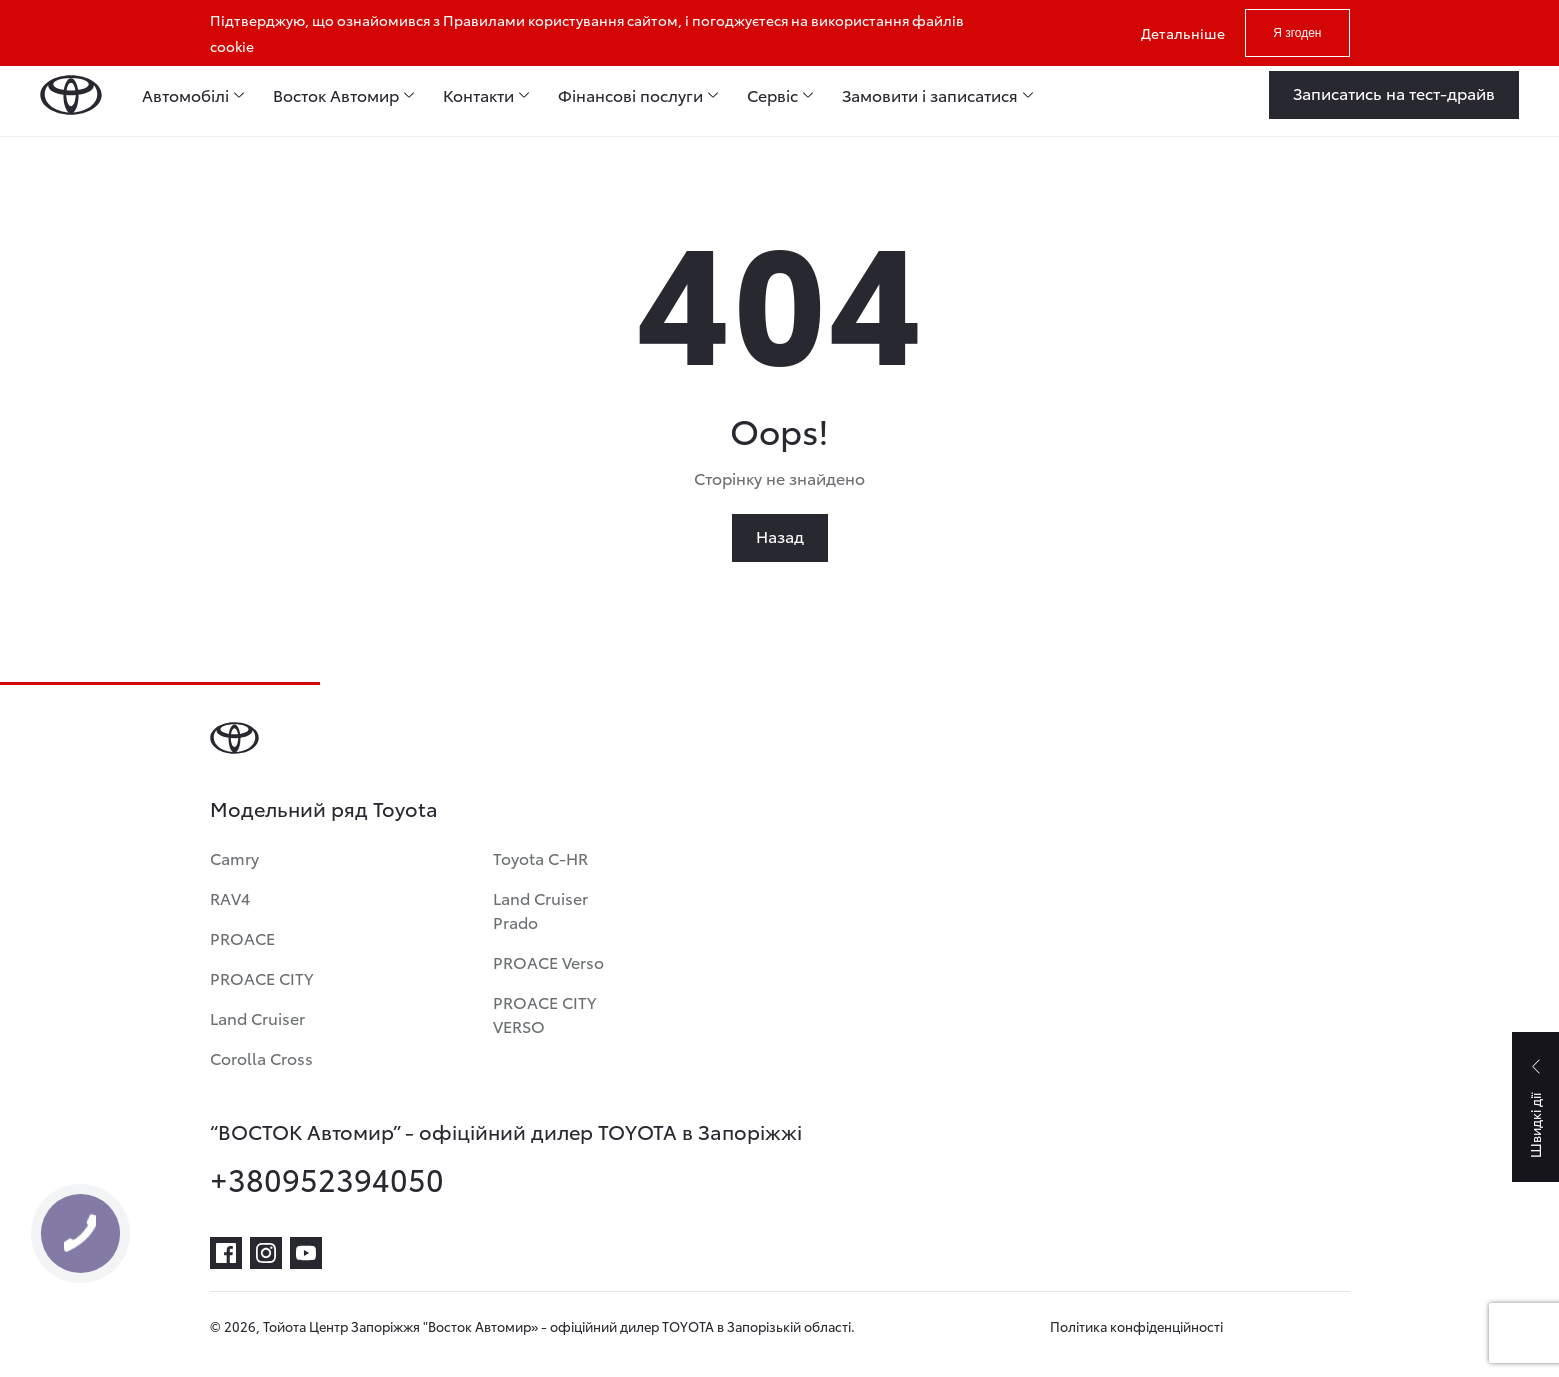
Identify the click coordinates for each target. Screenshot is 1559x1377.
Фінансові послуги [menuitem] (630, 95)
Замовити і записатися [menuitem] (930, 95)
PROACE (242, 937)
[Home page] (71, 95)
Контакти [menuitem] (478, 95)
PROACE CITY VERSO (544, 1013)
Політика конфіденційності (1136, 1326)
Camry (234, 857)
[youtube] (306, 1253)
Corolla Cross (261, 1057)
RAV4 (230, 897)
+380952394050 (327, 1179)
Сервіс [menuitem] (772, 95)
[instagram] (266, 1253)
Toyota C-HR (540, 857)
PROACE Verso (548, 961)
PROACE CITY (261, 977)
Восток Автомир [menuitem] (336, 95)
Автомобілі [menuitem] (185, 95)
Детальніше (1183, 33)
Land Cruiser (257, 1017)
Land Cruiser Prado (540, 909)
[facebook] (226, 1253)
